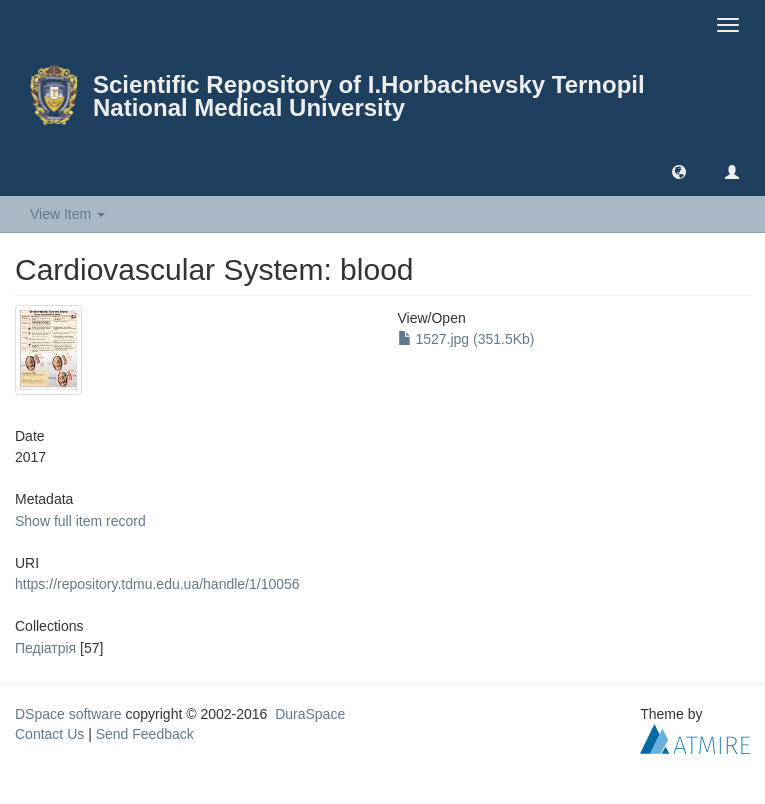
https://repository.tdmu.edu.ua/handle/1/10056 (157, 584)
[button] (679, 171)
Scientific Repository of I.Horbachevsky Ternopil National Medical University (369, 96)
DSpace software (68, 714)
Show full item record (80, 521)
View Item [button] (67, 214)
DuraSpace (310, 714)
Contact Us (49, 734)
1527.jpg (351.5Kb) (466, 339)
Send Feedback (145, 734)
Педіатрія (45, 648)
